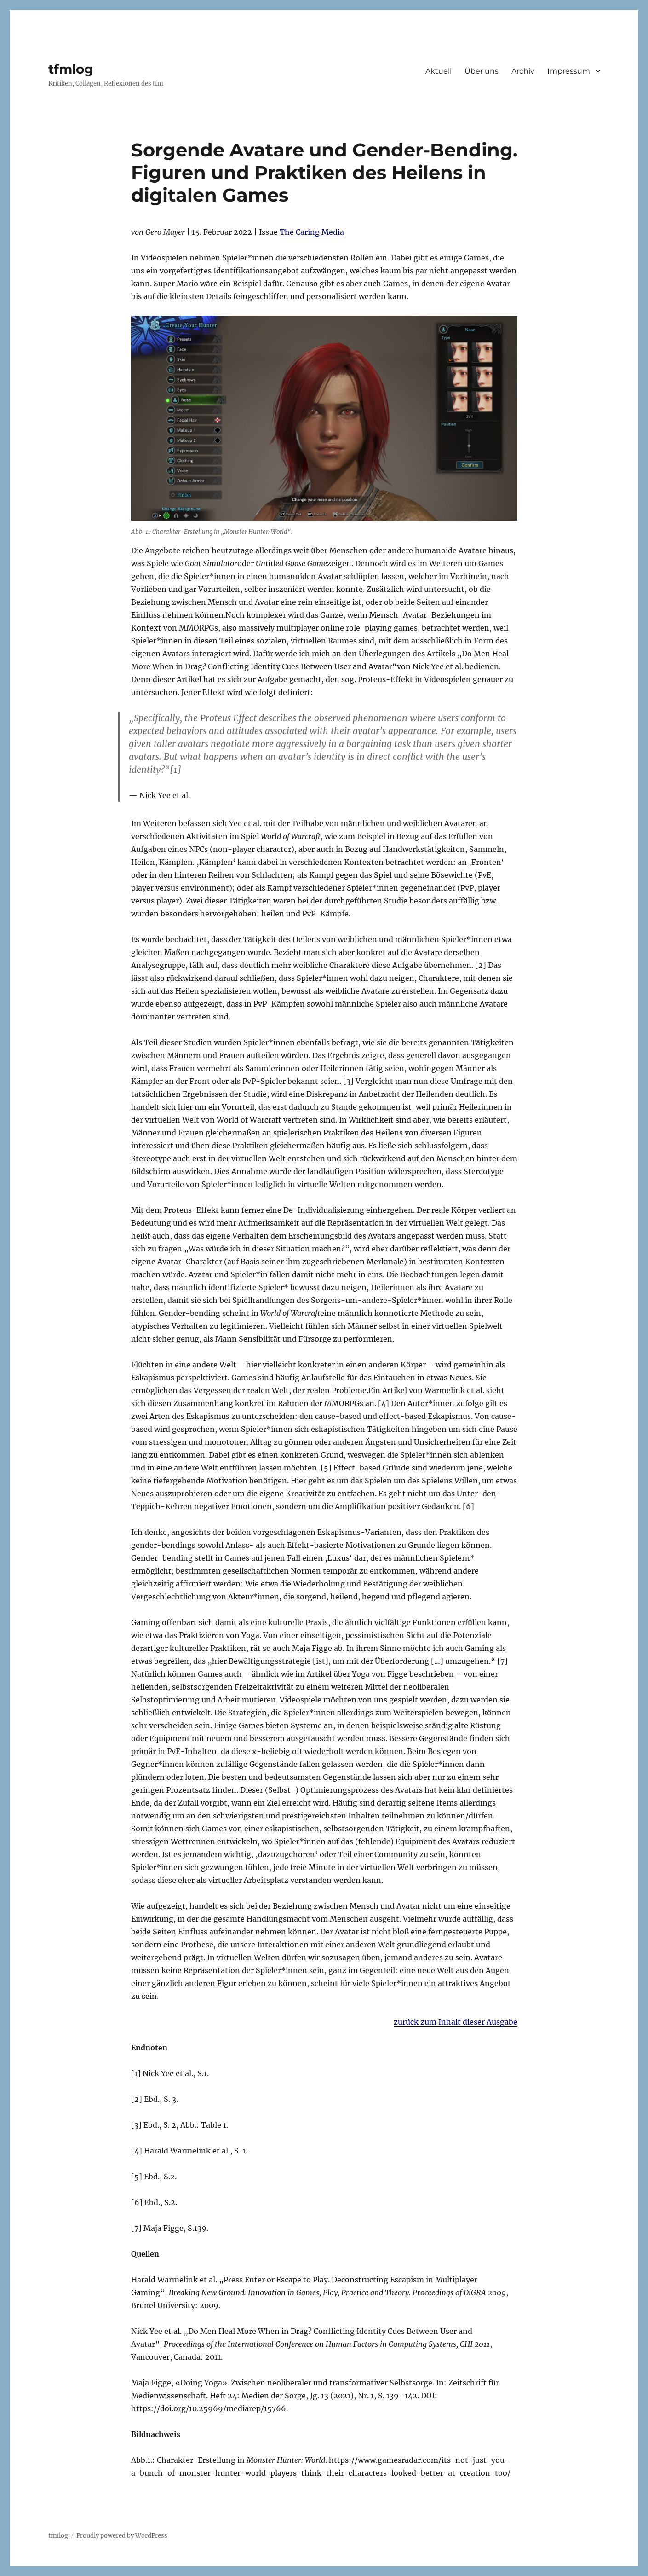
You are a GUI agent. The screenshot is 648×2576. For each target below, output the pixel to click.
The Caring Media (312, 232)
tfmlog (70, 69)
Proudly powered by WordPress (121, 2536)
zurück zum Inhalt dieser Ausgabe (455, 2021)
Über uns (481, 71)
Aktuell (438, 71)
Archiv (522, 71)
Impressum (568, 71)
